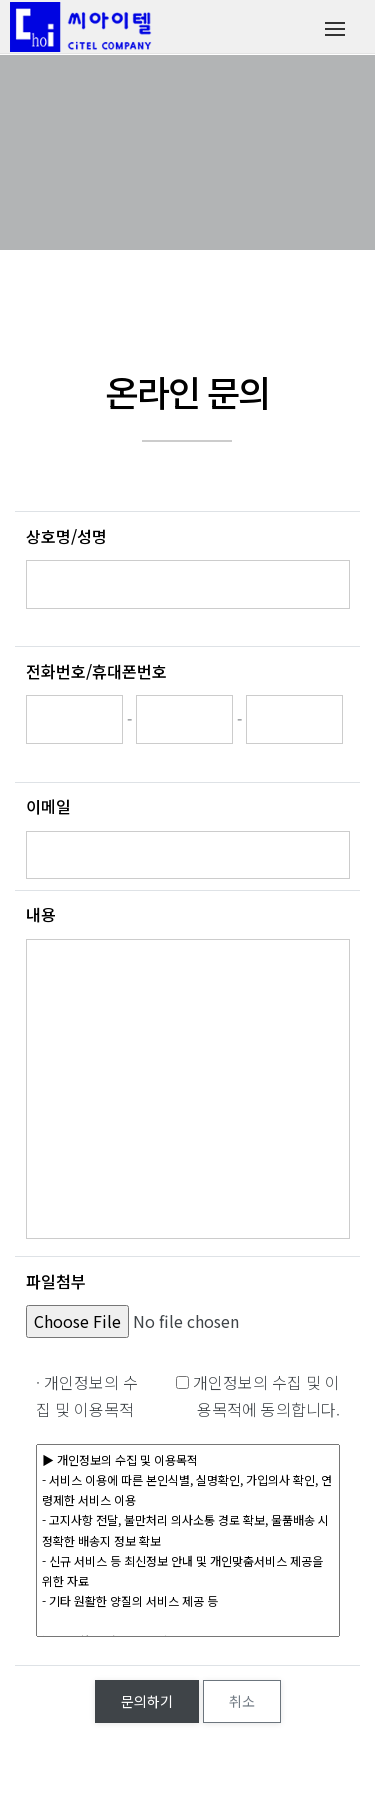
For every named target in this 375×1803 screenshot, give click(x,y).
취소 (242, 1701)
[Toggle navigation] (334, 27)
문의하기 (147, 1701)
